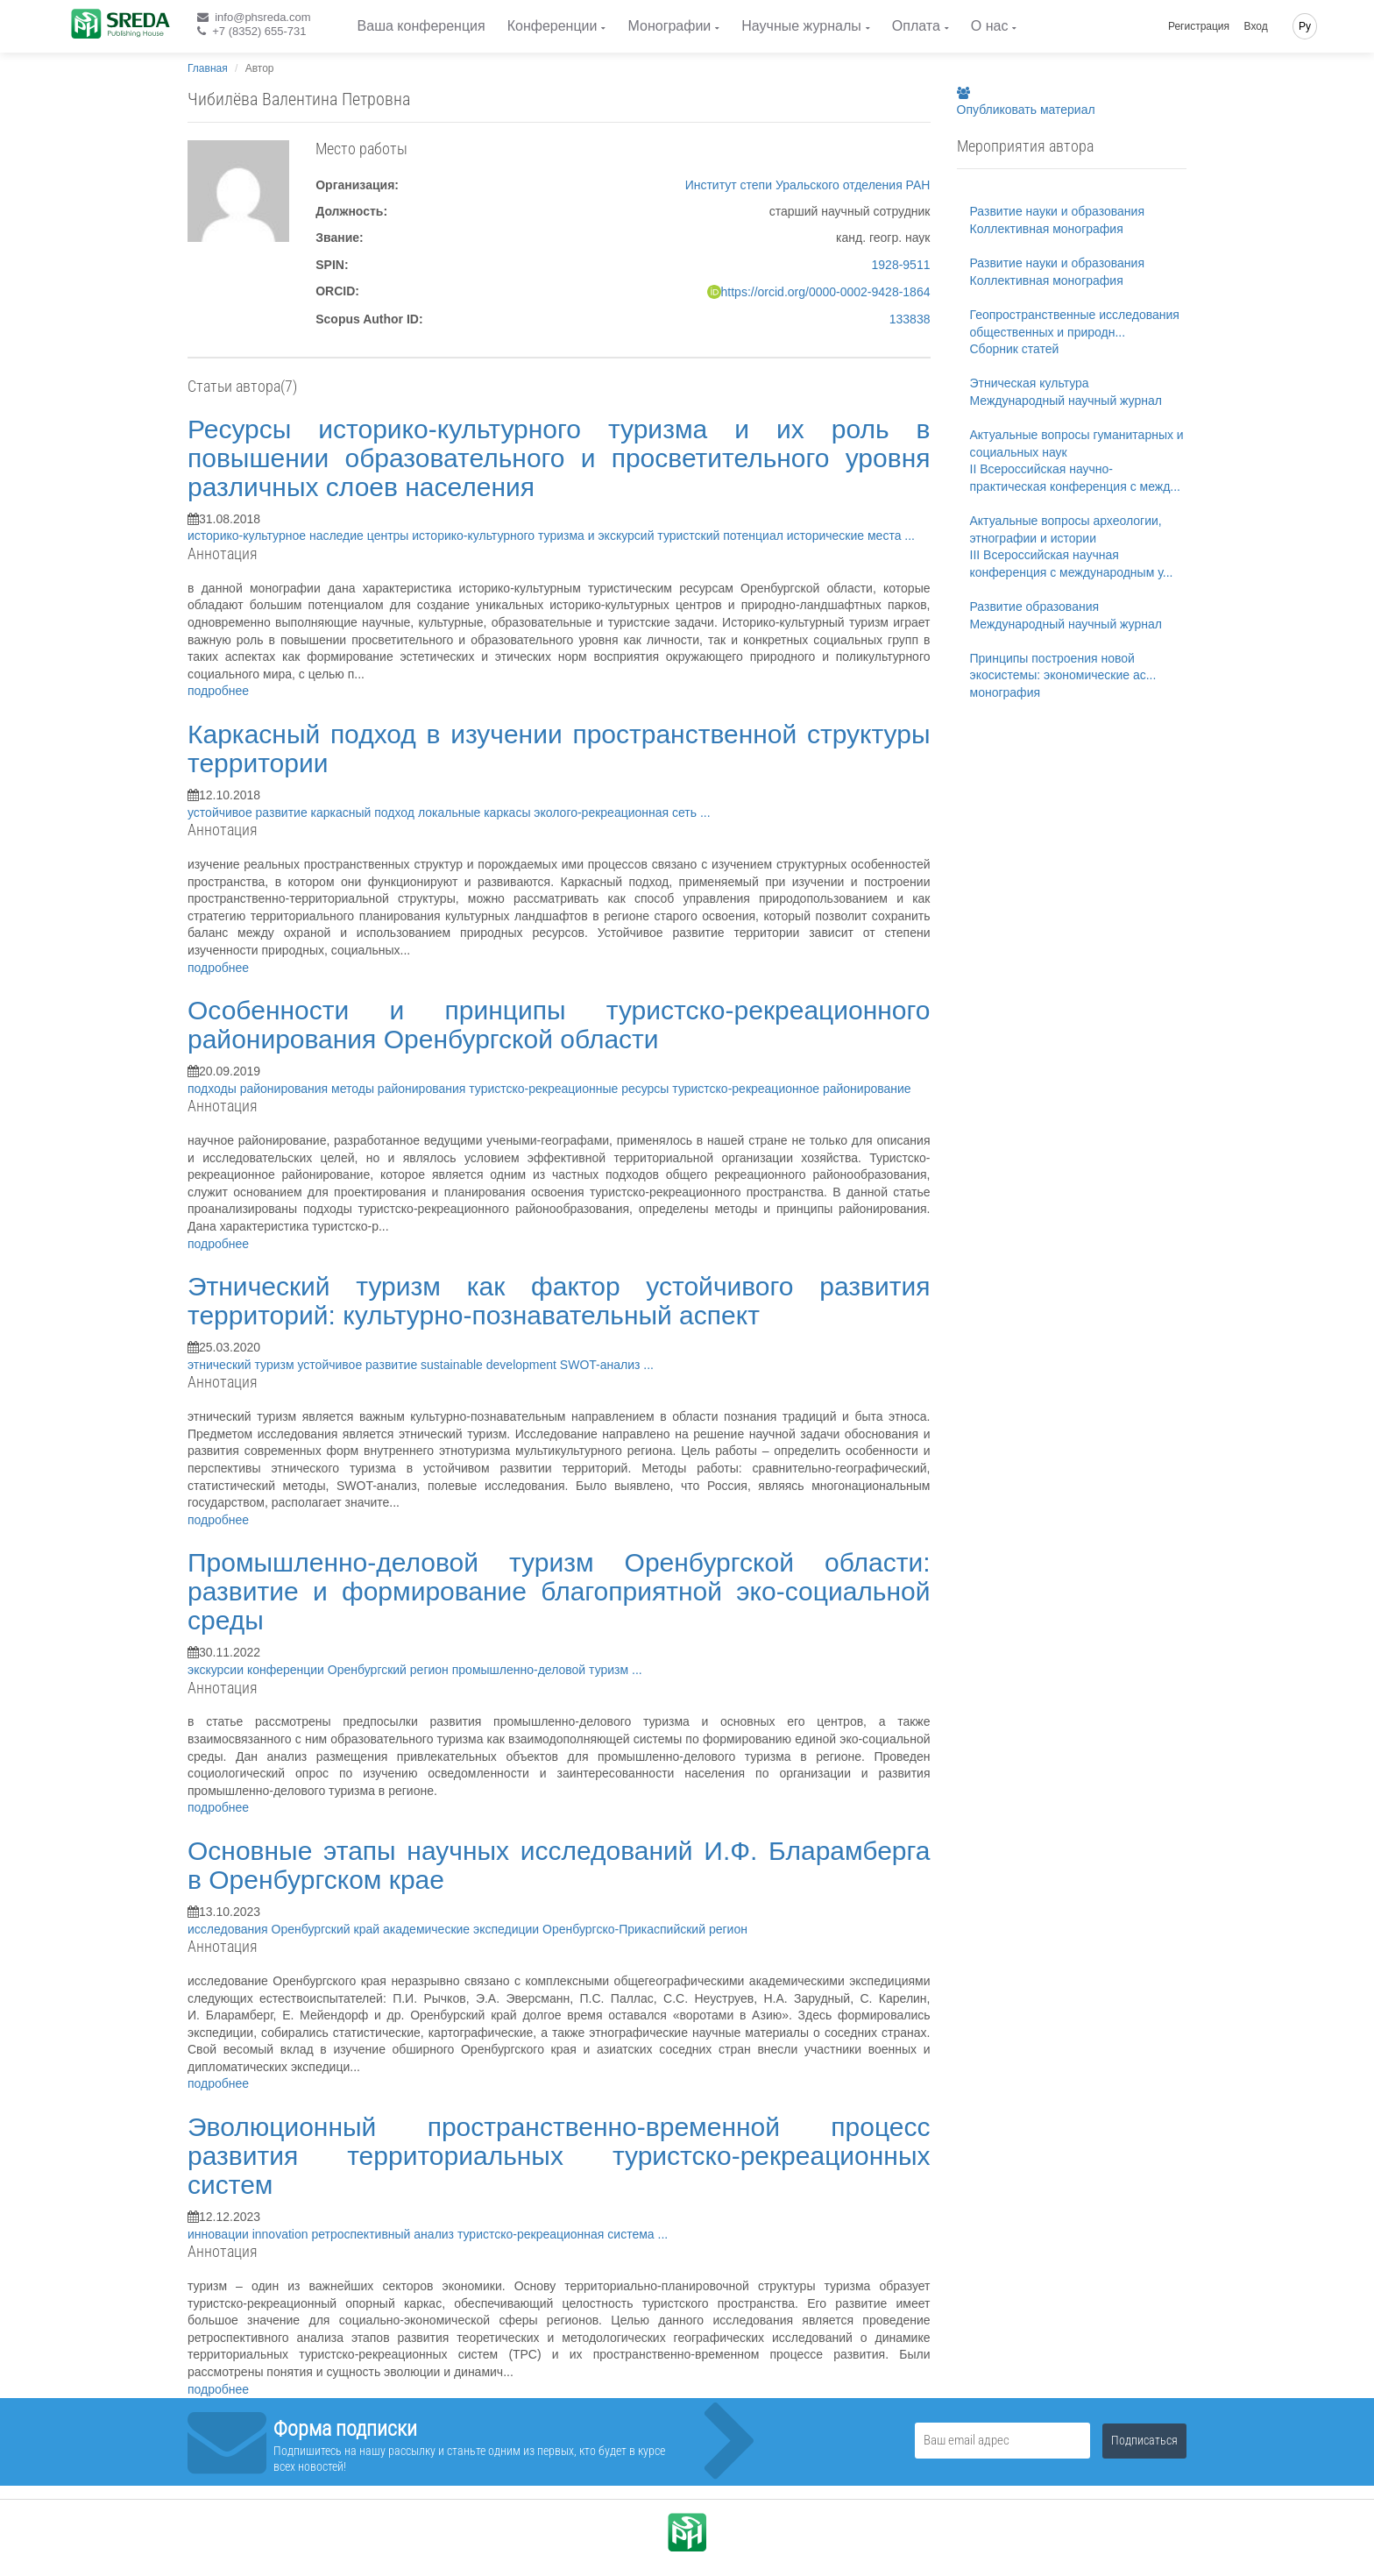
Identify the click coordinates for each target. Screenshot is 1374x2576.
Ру (1305, 26)
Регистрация (1198, 26)
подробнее (218, 691)
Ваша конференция (421, 25)
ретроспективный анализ (384, 2234)
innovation (282, 2234)
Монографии (669, 25)
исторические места (846, 536)
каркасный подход (364, 812)
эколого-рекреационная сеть (617, 812)
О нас (990, 25)
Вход (1256, 26)
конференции (287, 1670)
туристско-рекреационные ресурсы (570, 1089)
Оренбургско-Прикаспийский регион (644, 1929)
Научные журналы (801, 25)
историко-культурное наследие (277, 536)
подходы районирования (259, 1089)
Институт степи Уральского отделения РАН (808, 185)
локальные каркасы (476, 812)
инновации (220, 2234)
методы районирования (400, 1089)
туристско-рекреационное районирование (791, 1089)
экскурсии (217, 1670)
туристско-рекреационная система (557, 2234)
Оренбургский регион (390, 1670)
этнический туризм (243, 1365)
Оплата (916, 25)
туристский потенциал (721, 536)
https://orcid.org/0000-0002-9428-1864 (826, 292)
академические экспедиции (462, 1929)
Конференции (552, 25)
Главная (208, 68)
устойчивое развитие (249, 812)
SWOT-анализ (601, 1365)
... (909, 536)
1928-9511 (901, 265)
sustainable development (490, 1365)
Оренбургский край (327, 1929)
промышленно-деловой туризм (542, 1670)
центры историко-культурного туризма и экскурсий (512, 536)
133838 (910, 319)
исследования (230, 1929)
